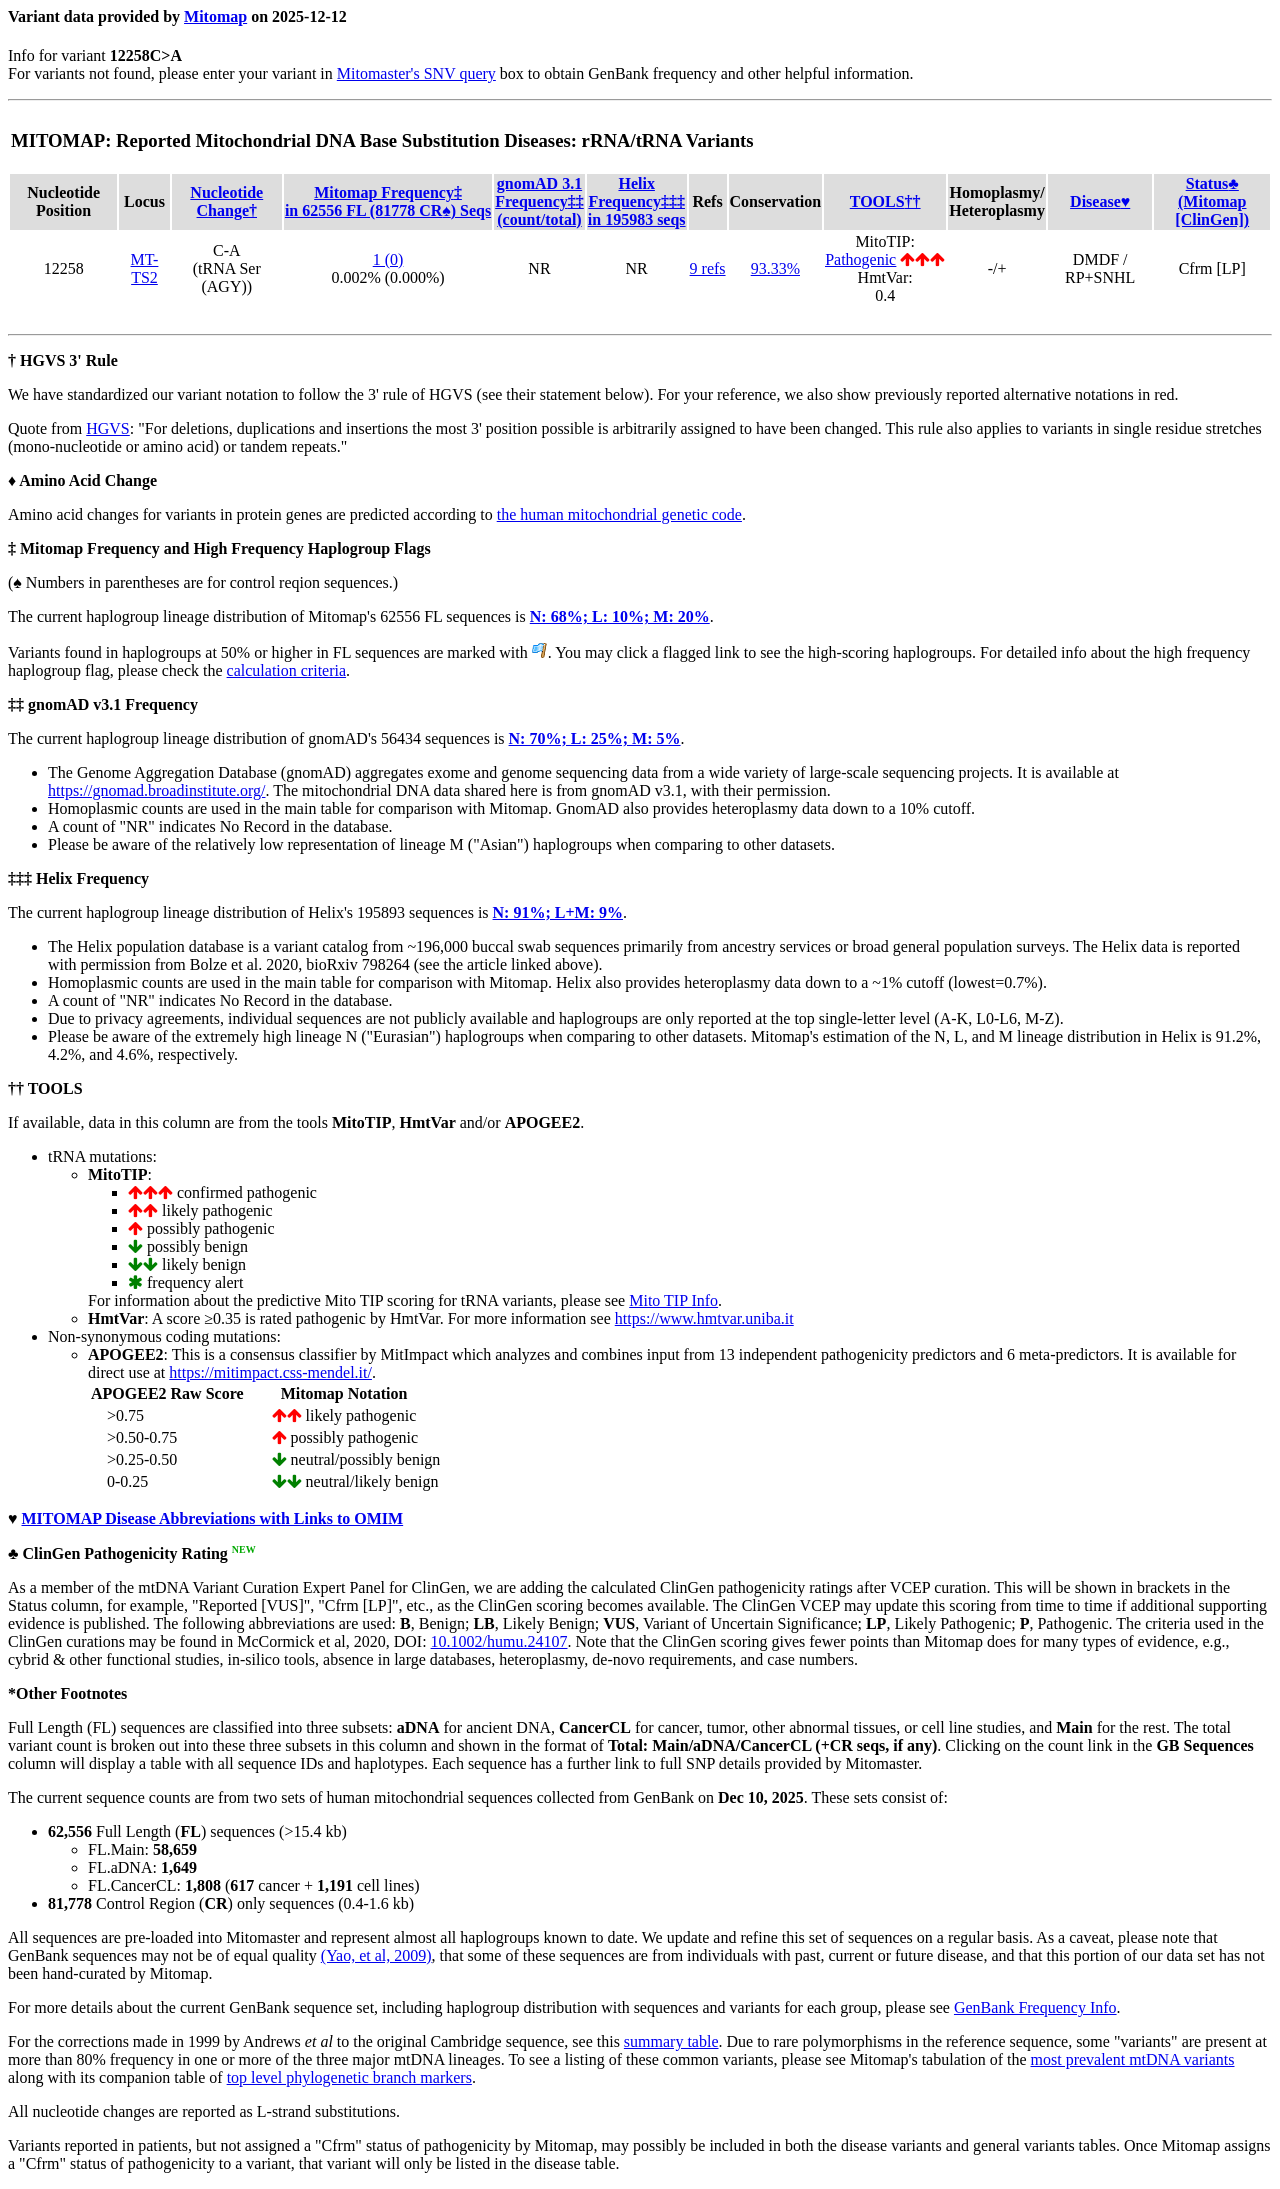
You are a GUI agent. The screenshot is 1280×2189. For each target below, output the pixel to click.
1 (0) (388, 259)
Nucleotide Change (226, 201)
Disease (1100, 201)
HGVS (108, 428)
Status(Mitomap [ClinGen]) (1212, 201)
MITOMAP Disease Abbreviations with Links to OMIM (213, 1518)
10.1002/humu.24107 (499, 1641)
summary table (671, 2041)
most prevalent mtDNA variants (1133, 2059)
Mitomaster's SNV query (416, 73)
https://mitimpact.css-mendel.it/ (270, 1372)
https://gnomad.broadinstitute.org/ (156, 790)
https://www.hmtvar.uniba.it (704, 1318)
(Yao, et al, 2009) (376, 1955)
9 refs (708, 268)
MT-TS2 (145, 268)
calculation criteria (286, 670)
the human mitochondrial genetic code (619, 514)
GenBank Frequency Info (1035, 2007)
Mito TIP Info (673, 1300)
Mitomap (215, 16)
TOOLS (885, 201)
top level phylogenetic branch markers (349, 2077)
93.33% (775, 268)
